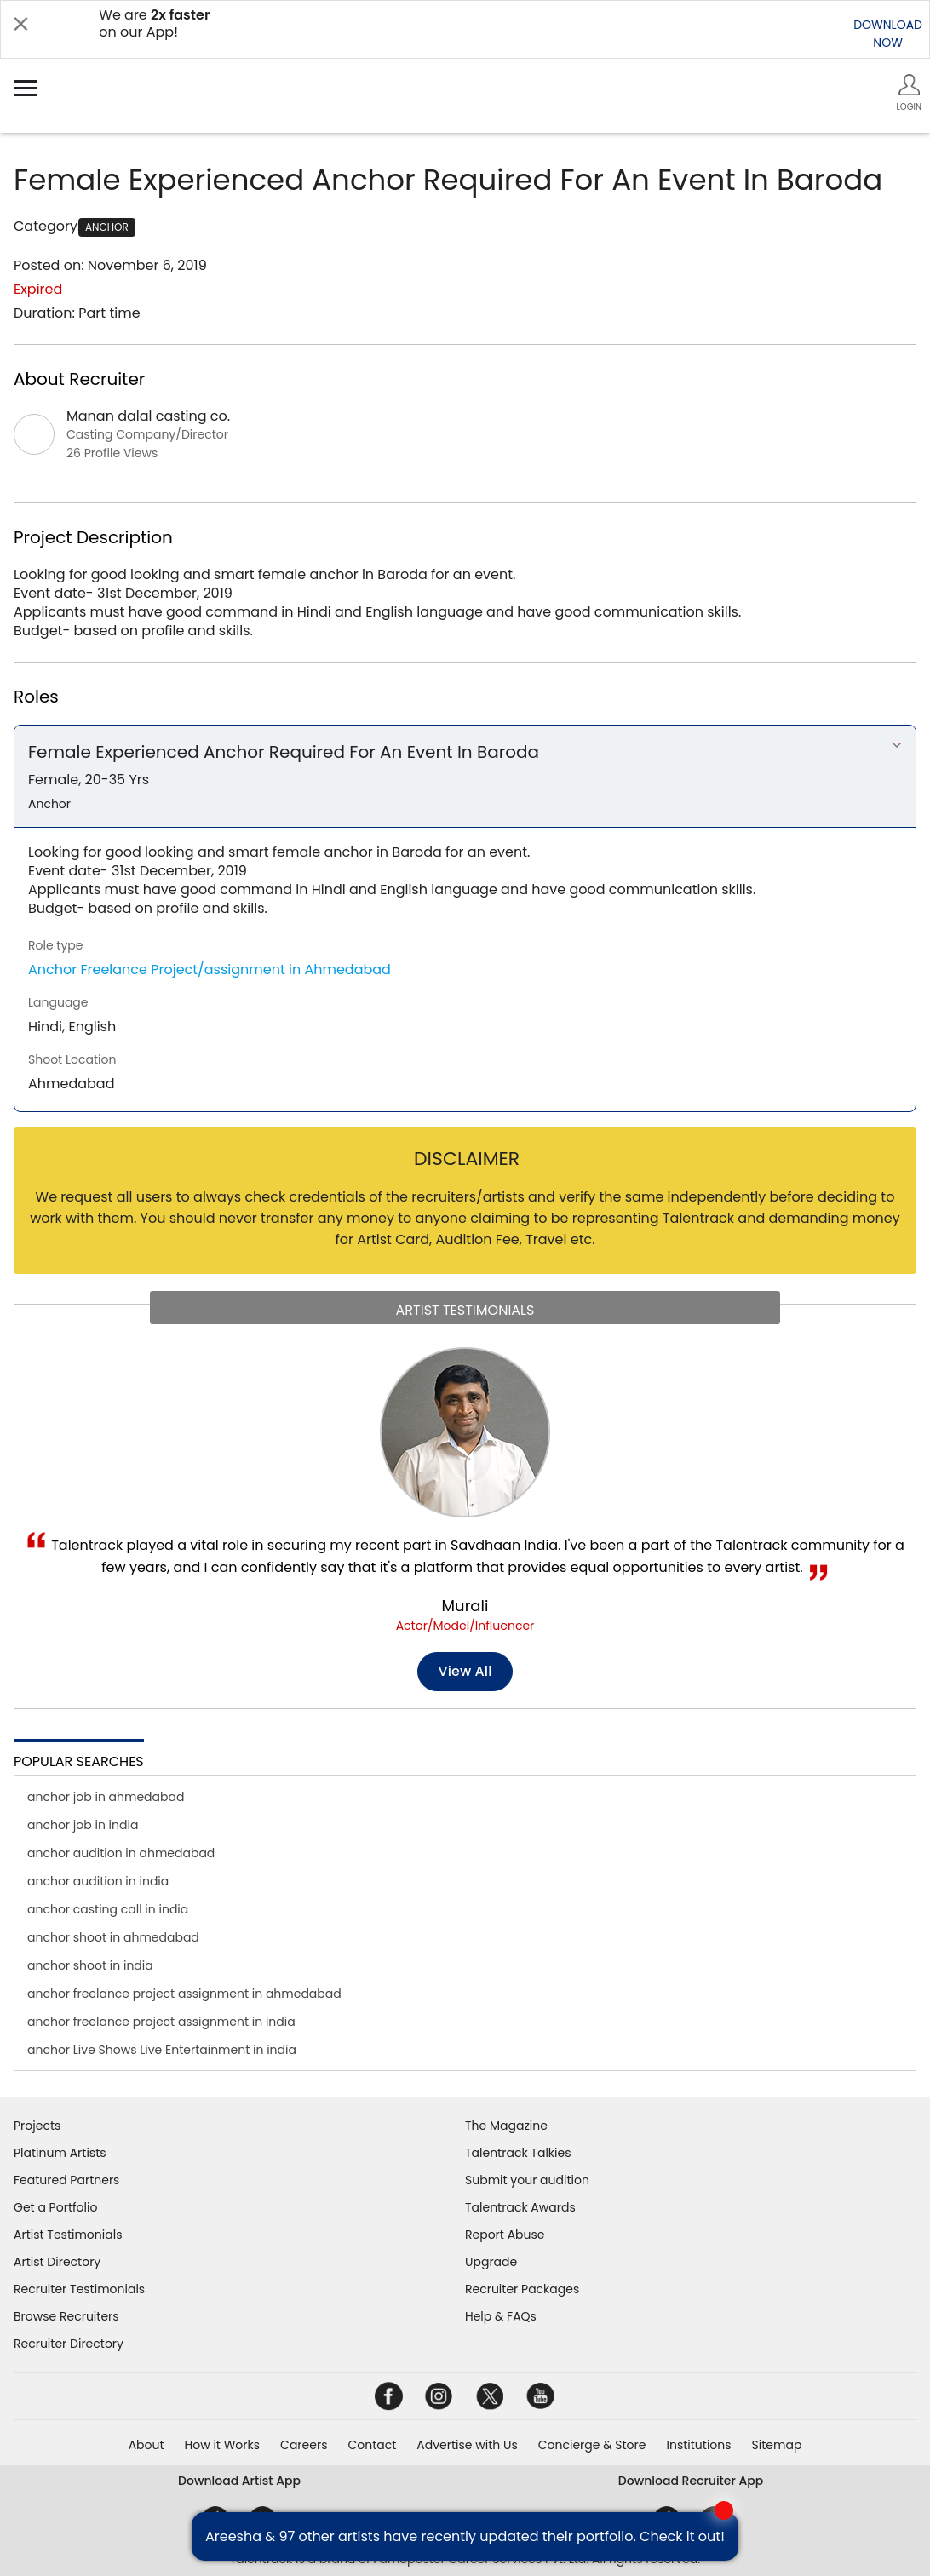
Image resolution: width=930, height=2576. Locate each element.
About (146, 2445)
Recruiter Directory (68, 2343)
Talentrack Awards (520, 2207)
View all (465, 1671)
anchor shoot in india (90, 1965)
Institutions (698, 2445)
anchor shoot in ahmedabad (113, 1937)
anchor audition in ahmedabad (121, 1853)
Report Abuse (505, 2234)
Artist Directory (57, 2262)
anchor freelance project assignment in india (161, 2021)
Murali (465, 1605)
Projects (37, 2125)
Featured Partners (66, 2180)
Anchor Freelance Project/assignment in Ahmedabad (209, 969)
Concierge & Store (592, 2445)
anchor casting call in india (107, 1909)
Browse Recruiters (66, 2316)
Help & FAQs (501, 2316)
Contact (371, 2445)
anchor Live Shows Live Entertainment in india (161, 2049)
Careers (303, 2445)
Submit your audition (527, 2180)
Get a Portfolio (55, 2207)
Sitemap (777, 2445)
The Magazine (506, 2125)
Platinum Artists (60, 2153)
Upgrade (491, 2262)
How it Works (223, 2445)
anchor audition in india (98, 1881)
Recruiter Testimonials (79, 2289)
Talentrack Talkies (518, 2153)
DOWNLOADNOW (887, 33)
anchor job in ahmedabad (105, 1796)
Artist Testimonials (68, 2234)
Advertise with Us (466, 2445)
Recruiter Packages (522, 2289)
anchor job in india (82, 1824)
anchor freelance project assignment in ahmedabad (184, 1993)
